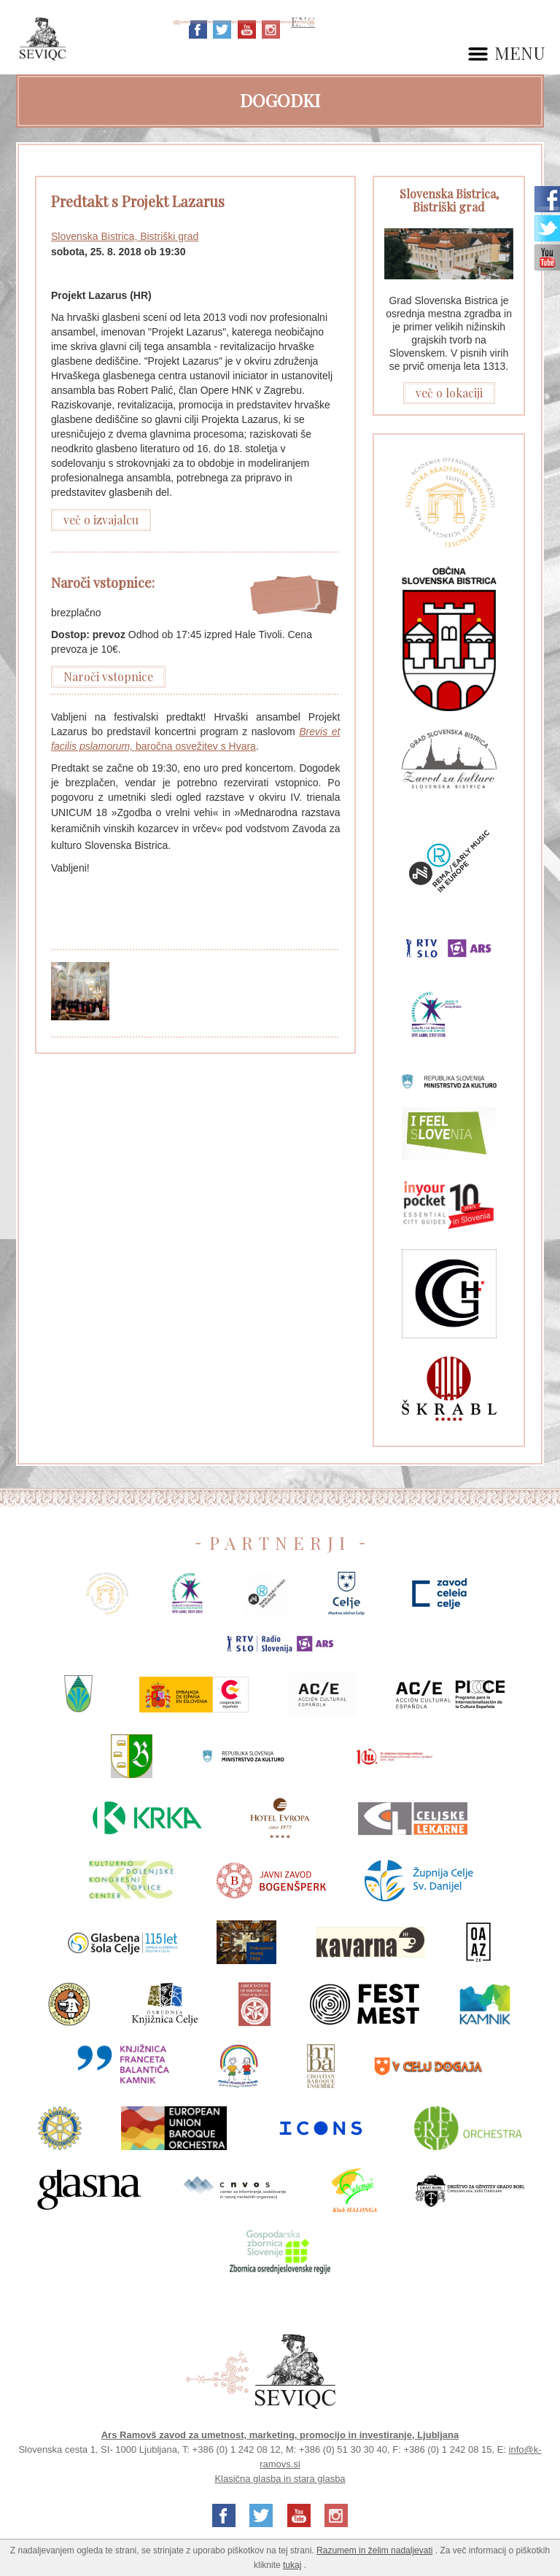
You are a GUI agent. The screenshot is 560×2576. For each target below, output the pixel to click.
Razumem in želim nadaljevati (374, 2550)
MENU (519, 53)
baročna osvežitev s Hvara (196, 746)
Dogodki (280, 100)
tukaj (292, 2565)
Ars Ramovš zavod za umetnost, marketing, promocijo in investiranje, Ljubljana (280, 2434)
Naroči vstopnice (108, 676)
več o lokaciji (449, 392)
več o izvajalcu (101, 519)
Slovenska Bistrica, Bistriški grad (124, 236)
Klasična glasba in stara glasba (279, 2478)
